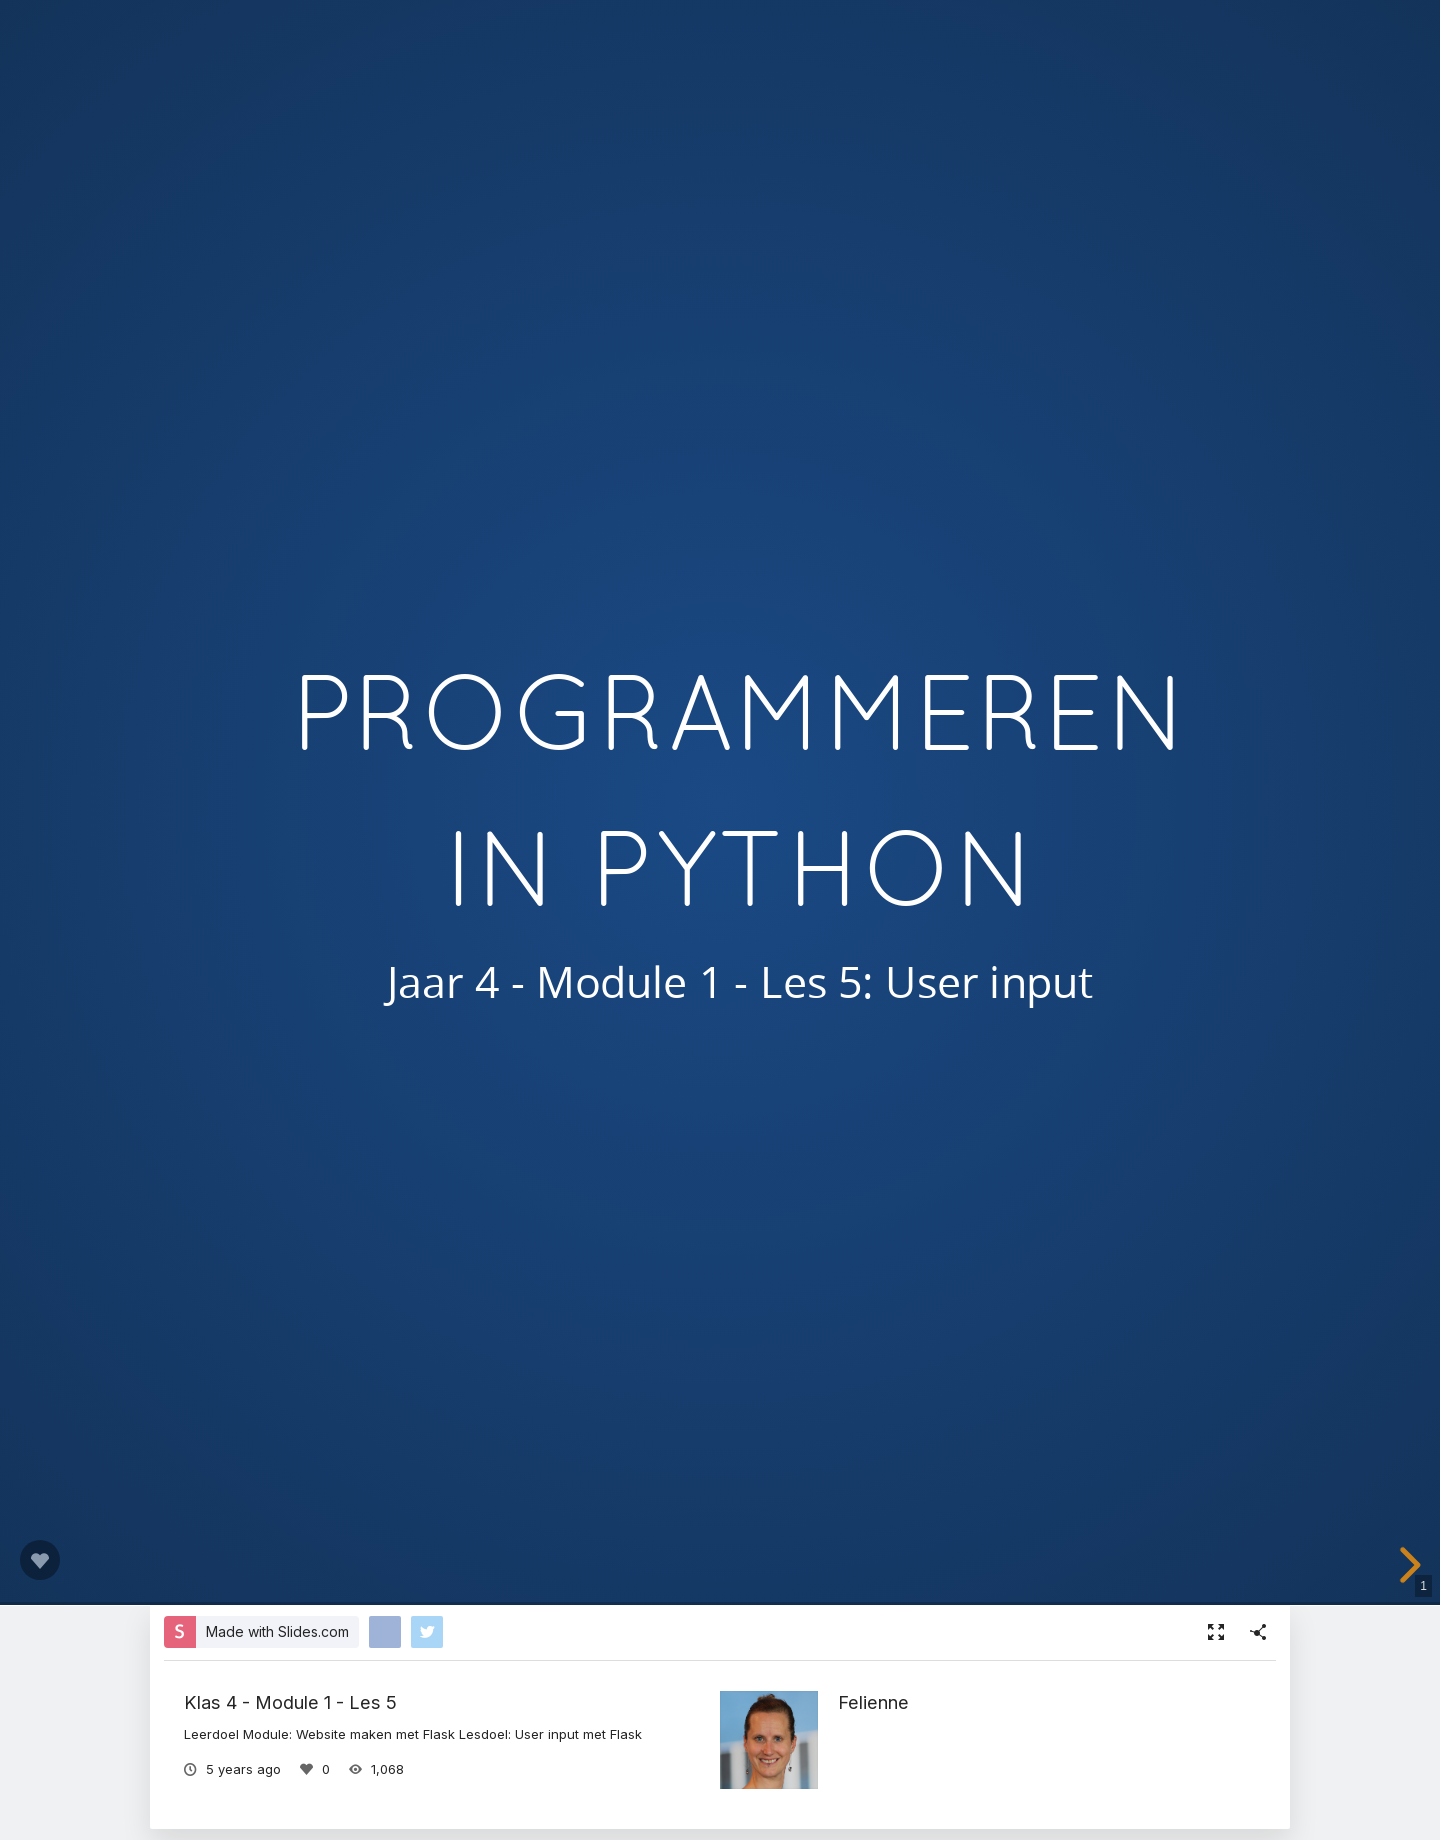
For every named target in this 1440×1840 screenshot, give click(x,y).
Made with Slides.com (277, 1631)
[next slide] (1412, 1565)
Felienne (873, 1702)
